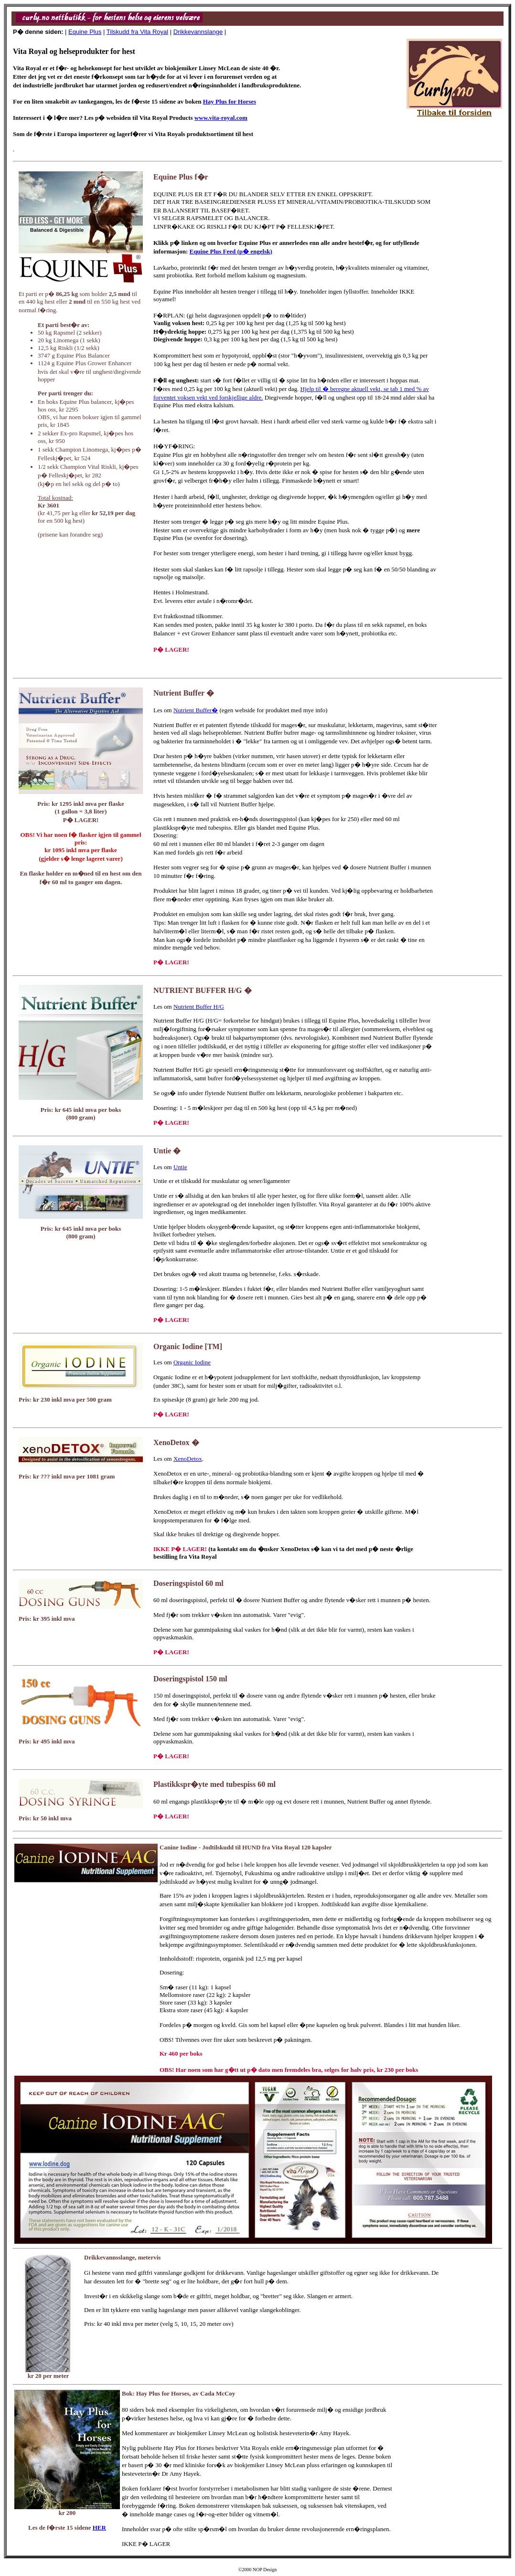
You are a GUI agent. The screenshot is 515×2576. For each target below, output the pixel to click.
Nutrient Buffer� (195, 710)
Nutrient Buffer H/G (198, 1006)
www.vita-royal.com (220, 117)
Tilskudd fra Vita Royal (137, 31)
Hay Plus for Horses (229, 101)
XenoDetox (187, 1458)
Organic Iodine (192, 1362)
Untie (180, 1167)
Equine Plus (84, 31)
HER (99, 2527)
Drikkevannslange (198, 31)
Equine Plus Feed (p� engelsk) (230, 251)
